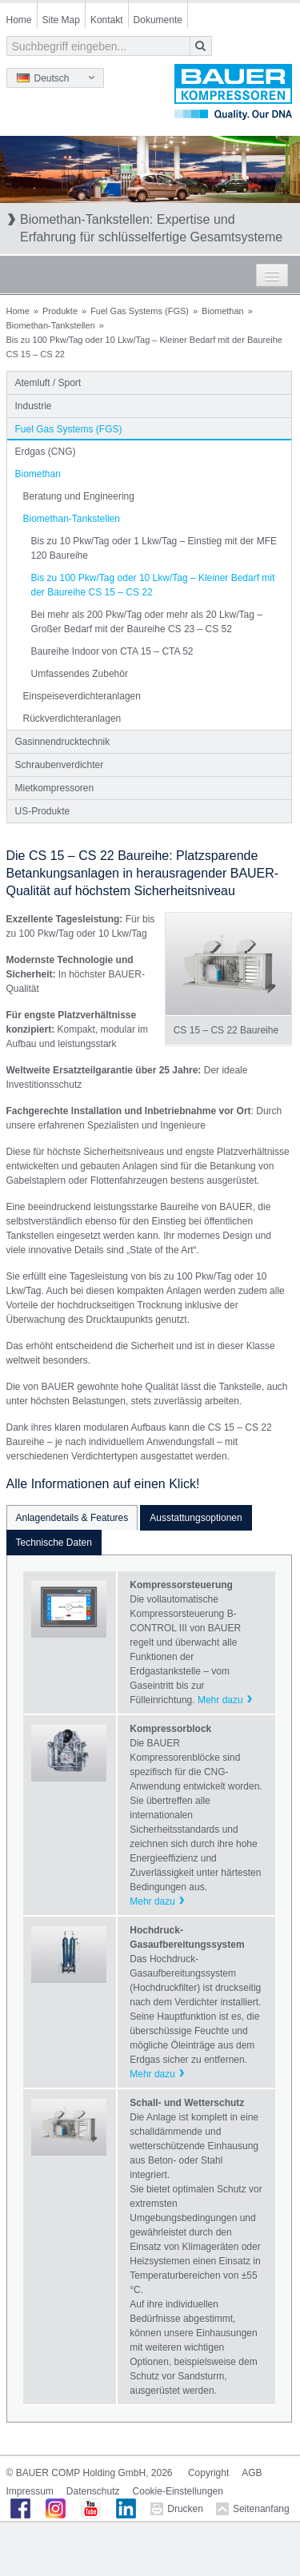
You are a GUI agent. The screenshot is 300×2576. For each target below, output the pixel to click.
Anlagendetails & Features (72, 1517)
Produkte (60, 311)
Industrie (33, 406)
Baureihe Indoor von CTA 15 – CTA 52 (112, 651)
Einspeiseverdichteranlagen (82, 696)
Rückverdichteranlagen (72, 718)
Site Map (61, 20)
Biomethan (223, 311)
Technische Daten (54, 1542)
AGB (252, 2472)
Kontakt (106, 20)
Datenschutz (93, 2491)
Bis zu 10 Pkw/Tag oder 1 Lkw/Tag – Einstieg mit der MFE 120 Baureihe (154, 548)
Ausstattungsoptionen (196, 1517)
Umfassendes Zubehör (79, 673)
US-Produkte (42, 811)
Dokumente (158, 20)
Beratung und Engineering (78, 496)
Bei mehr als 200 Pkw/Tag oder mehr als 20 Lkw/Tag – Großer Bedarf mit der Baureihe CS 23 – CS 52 (146, 622)
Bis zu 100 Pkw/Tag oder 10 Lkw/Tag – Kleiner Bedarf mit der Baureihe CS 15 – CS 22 (153, 585)
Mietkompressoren (54, 788)
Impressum (30, 2491)
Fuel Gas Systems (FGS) (139, 311)
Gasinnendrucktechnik (62, 741)
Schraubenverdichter (59, 764)
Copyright (208, 2472)
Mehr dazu (220, 1700)
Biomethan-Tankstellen (50, 325)
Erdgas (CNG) (45, 451)
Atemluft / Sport (48, 382)
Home (19, 20)
